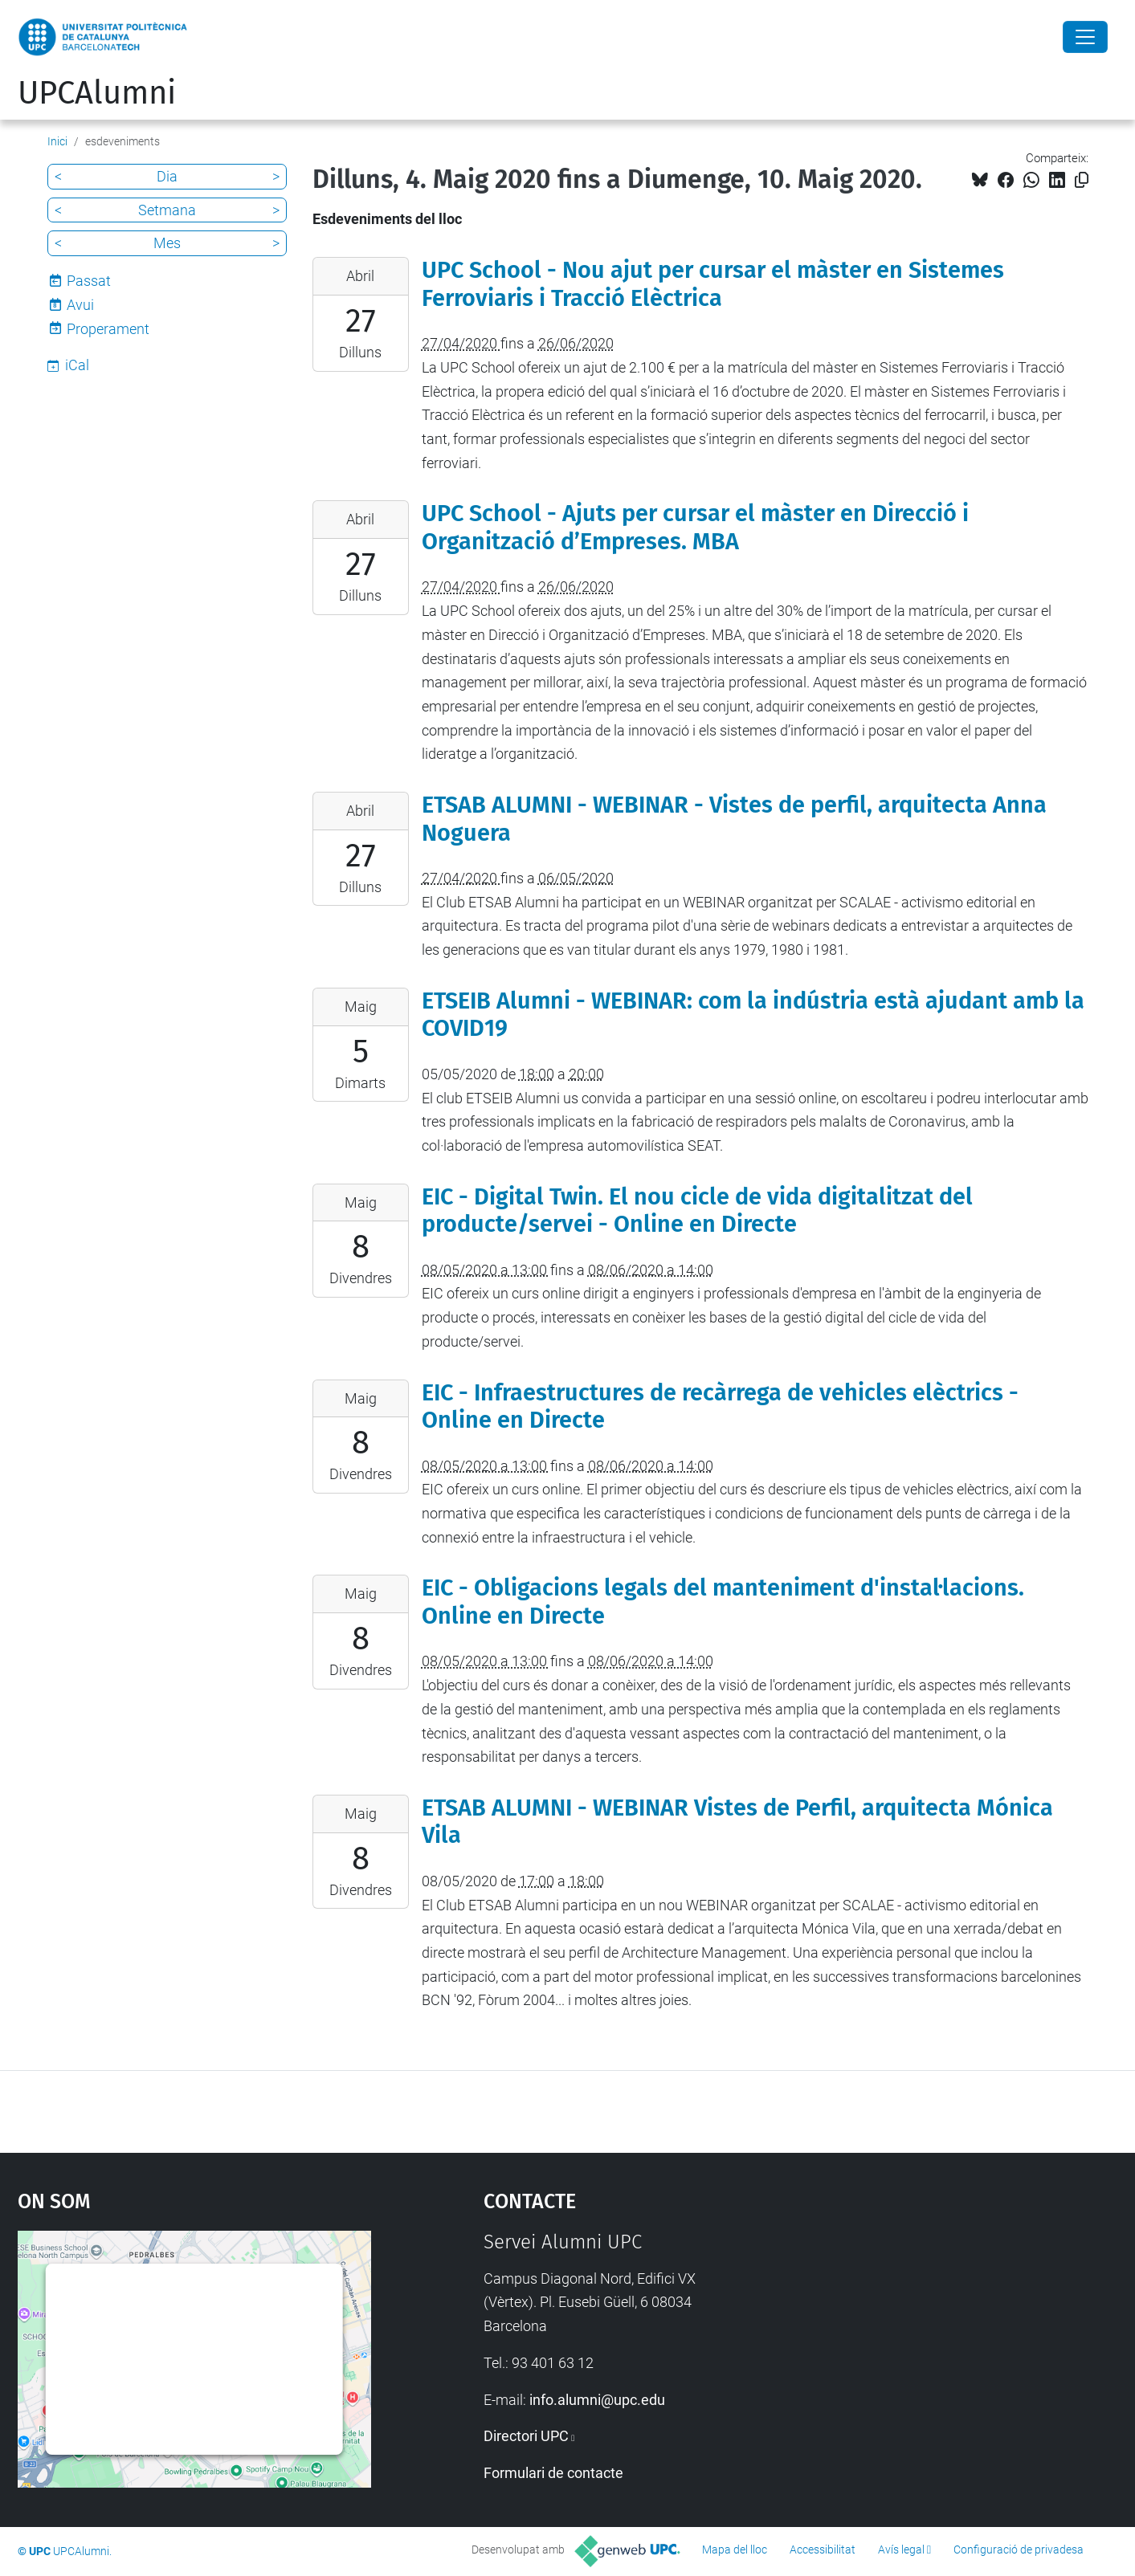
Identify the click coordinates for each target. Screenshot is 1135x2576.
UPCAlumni (97, 93)
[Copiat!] (1081, 180)
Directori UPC (526, 2435)
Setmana (167, 210)
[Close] (1085, 37)
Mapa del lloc (734, 2549)
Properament (108, 328)
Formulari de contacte (553, 2472)
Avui (80, 304)
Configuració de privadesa (1018, 2549)
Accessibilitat (822, 2549)
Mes (167, 242)
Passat (89, 280)
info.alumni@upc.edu (597, 2399)
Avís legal (901, 2549)
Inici (57, 141)
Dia (167, 176)
